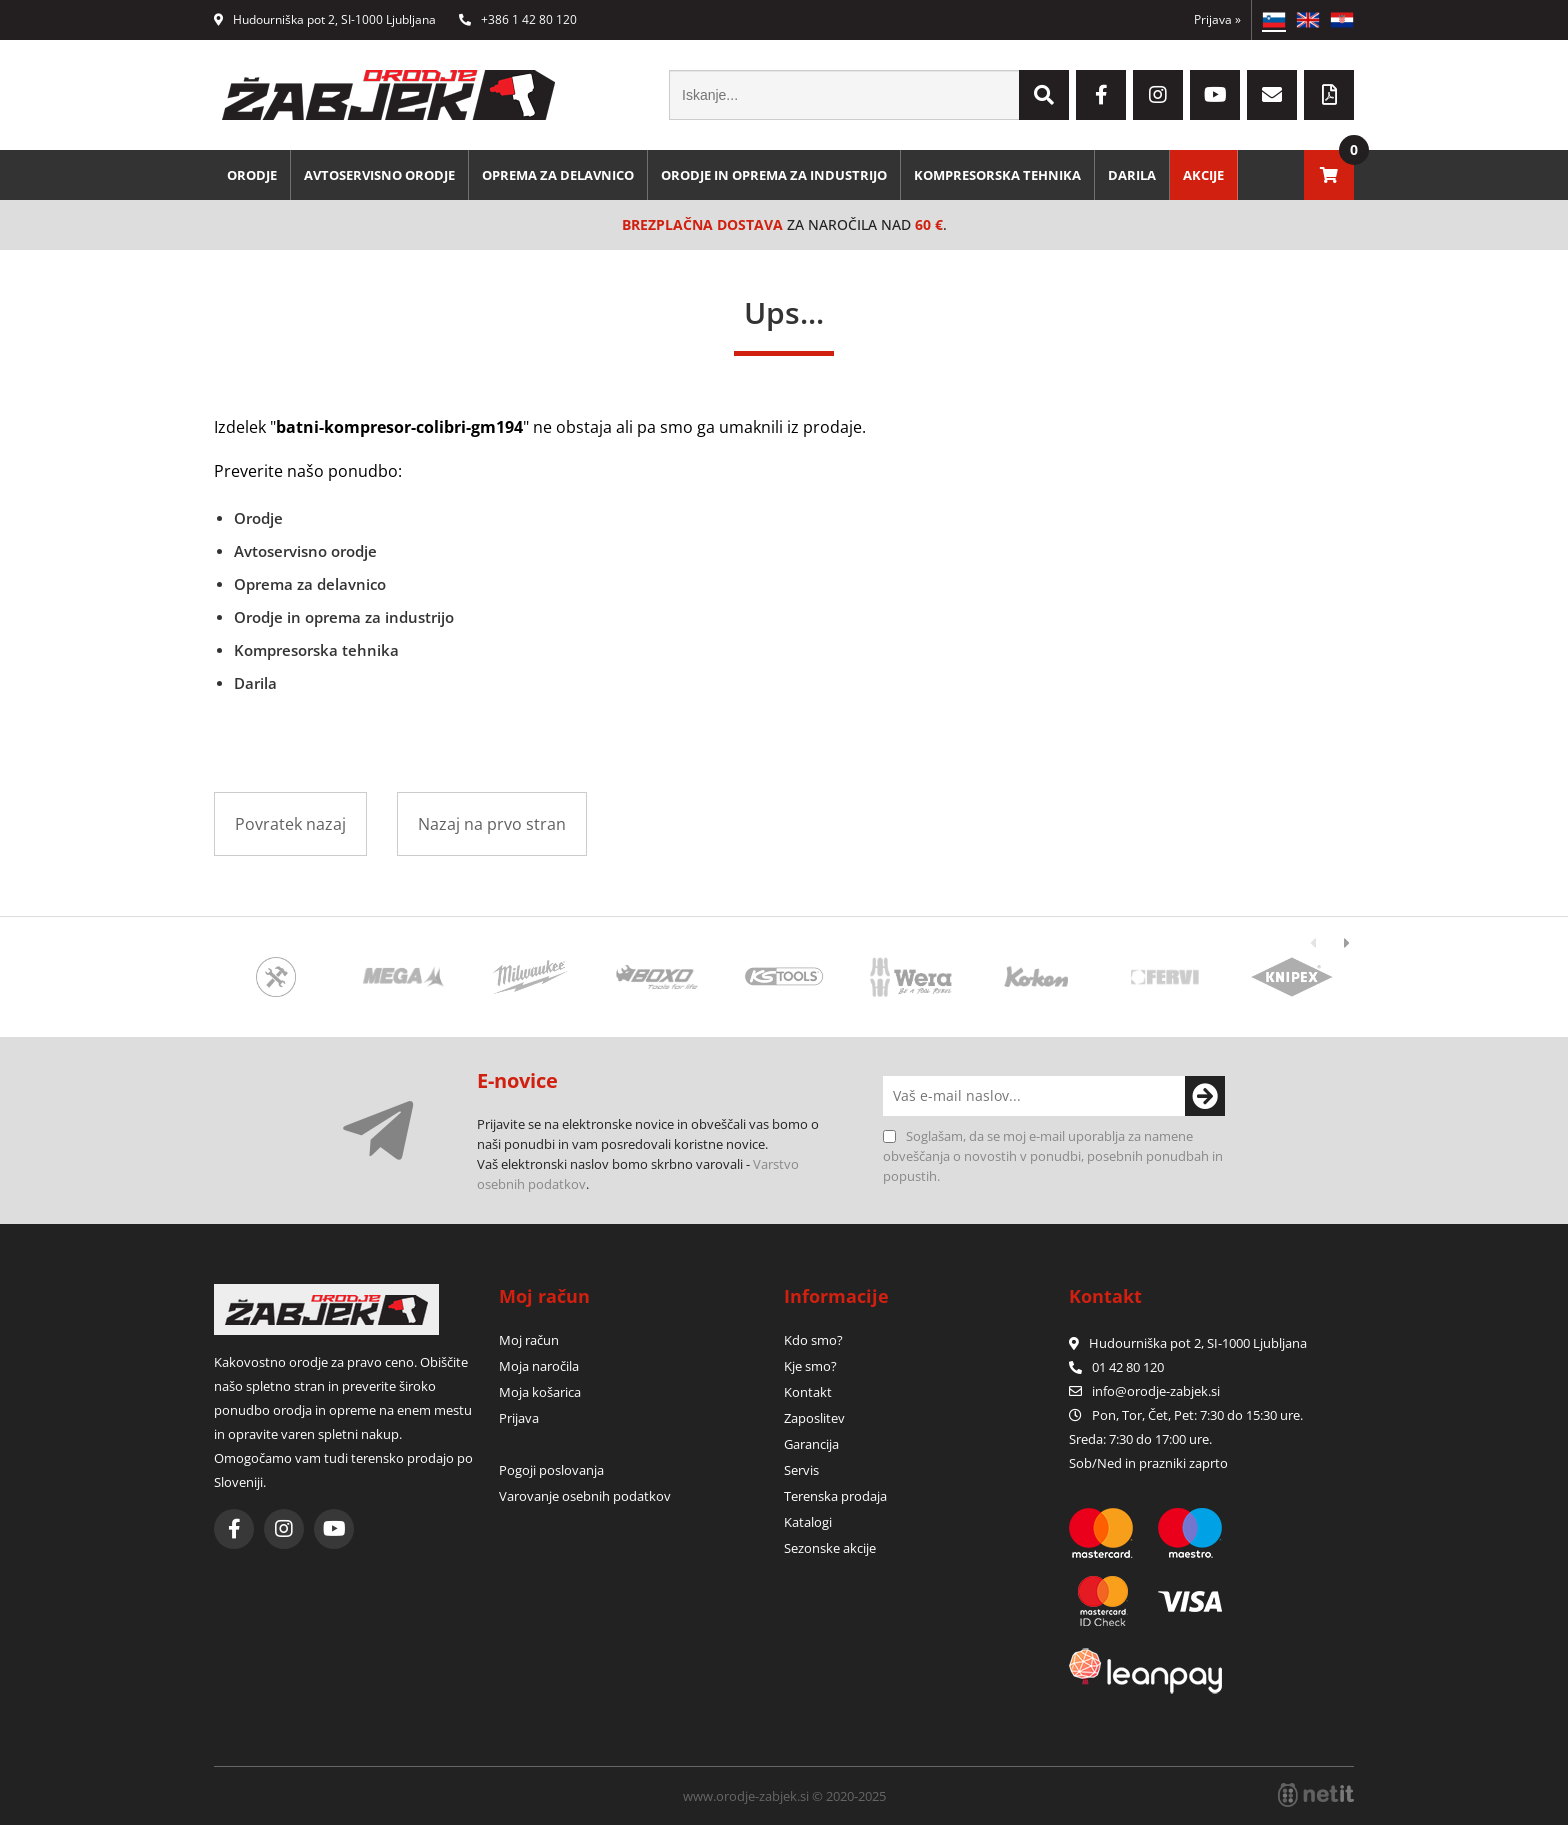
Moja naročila (539, 1366)
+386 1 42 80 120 (518, 19)
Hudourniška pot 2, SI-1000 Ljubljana (325, 19)
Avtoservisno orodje (379, 175)
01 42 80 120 (1116, 1367)
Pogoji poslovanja (551, 1470)
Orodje (252, 175)
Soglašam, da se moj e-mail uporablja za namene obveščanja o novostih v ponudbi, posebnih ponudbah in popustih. (1053, 1156)
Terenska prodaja (835, 1496)
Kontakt (808, 1392)
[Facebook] (1101, 95)
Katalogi (808, 1522)
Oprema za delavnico (558, 175)
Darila (1132, 175)
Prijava (1217, 19)
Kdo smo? (813, 1340)
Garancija (811, 1444)
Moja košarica (540, 1392)
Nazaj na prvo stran (492, 824)
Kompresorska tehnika (997, 175)
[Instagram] (1158, 95)
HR (1342, 20)
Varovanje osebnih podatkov (585, 1496)
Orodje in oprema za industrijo (774, 175)
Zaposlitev (814, 1418)
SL (1274, 20)
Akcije (1203, 175)
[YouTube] (1215, 95)
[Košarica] (1329, 175)
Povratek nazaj (290, 824)
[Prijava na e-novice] (1205, 1096)
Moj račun (529, 1340)
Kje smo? (810, 1366)
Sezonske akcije (830, 1548)
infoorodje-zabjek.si (1156, 1391)
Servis (801, 1470)
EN (1308, 20)
